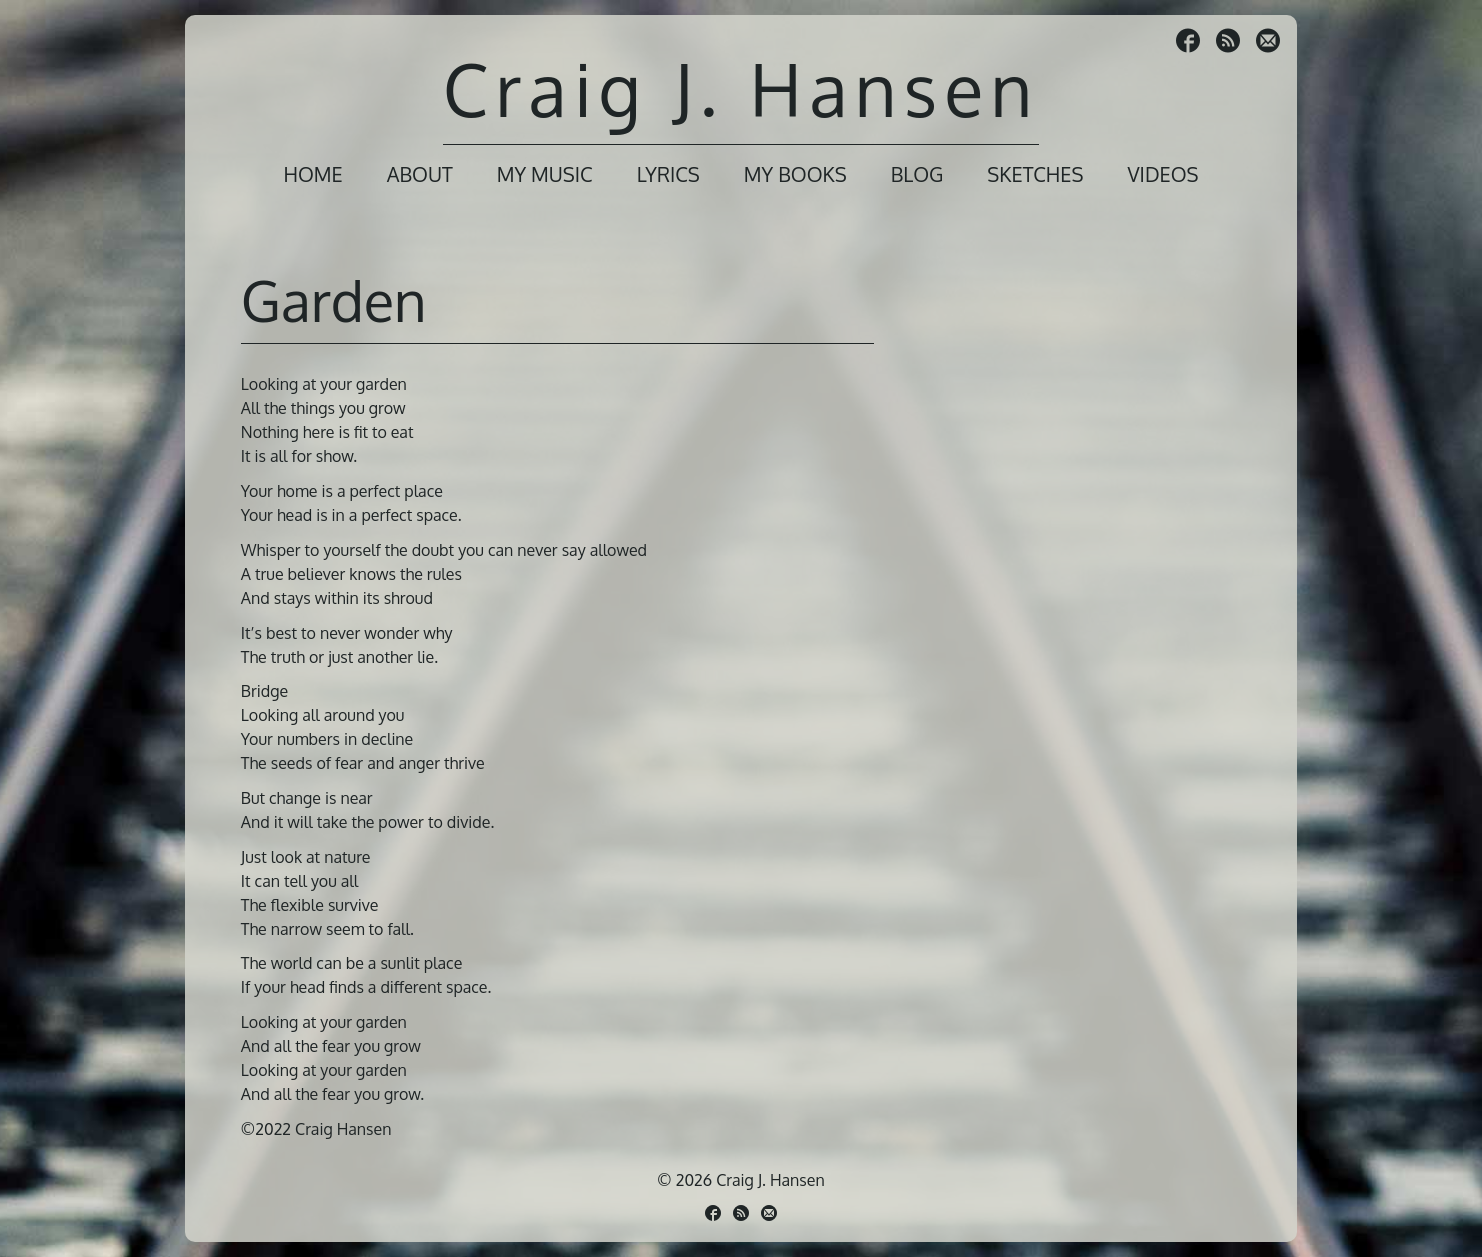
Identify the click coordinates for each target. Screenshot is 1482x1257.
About (420, 174)
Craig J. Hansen (741, 88)
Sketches (1035, 174)
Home (312, 174)
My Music (545, 174)
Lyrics (668, 174)
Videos (1162, 174)
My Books (795, 174)
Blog (917, 174)
